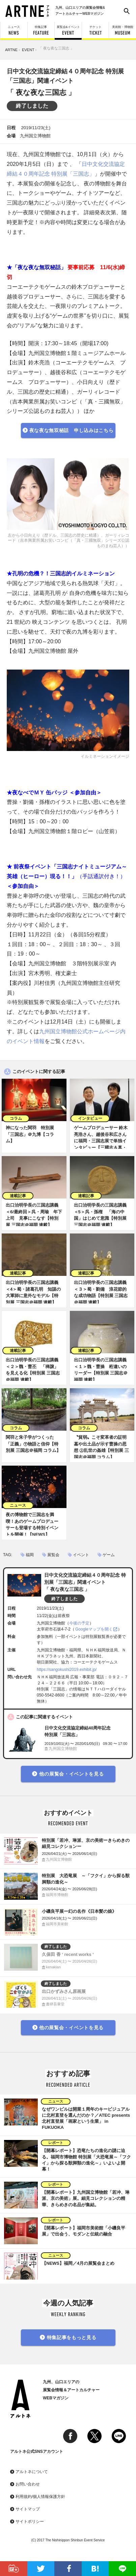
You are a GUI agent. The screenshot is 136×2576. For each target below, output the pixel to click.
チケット (95, 30)
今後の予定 (79, 1623)
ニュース (14, 30)
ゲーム (109, 1554)
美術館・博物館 (122, 30)
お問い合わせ (28, 2484)
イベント (81, 1554)
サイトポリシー (30, 2521)
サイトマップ (28, 2509)
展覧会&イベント (68, 30)
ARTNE (11, 50)
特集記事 (41, 30)
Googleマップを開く (94, 1629)
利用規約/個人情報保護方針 (40, 2496)
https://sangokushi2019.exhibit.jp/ (67, 1669)
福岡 (30, 1554)
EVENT (28, 50)
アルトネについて (32, 2471)
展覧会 (53, 1554)
